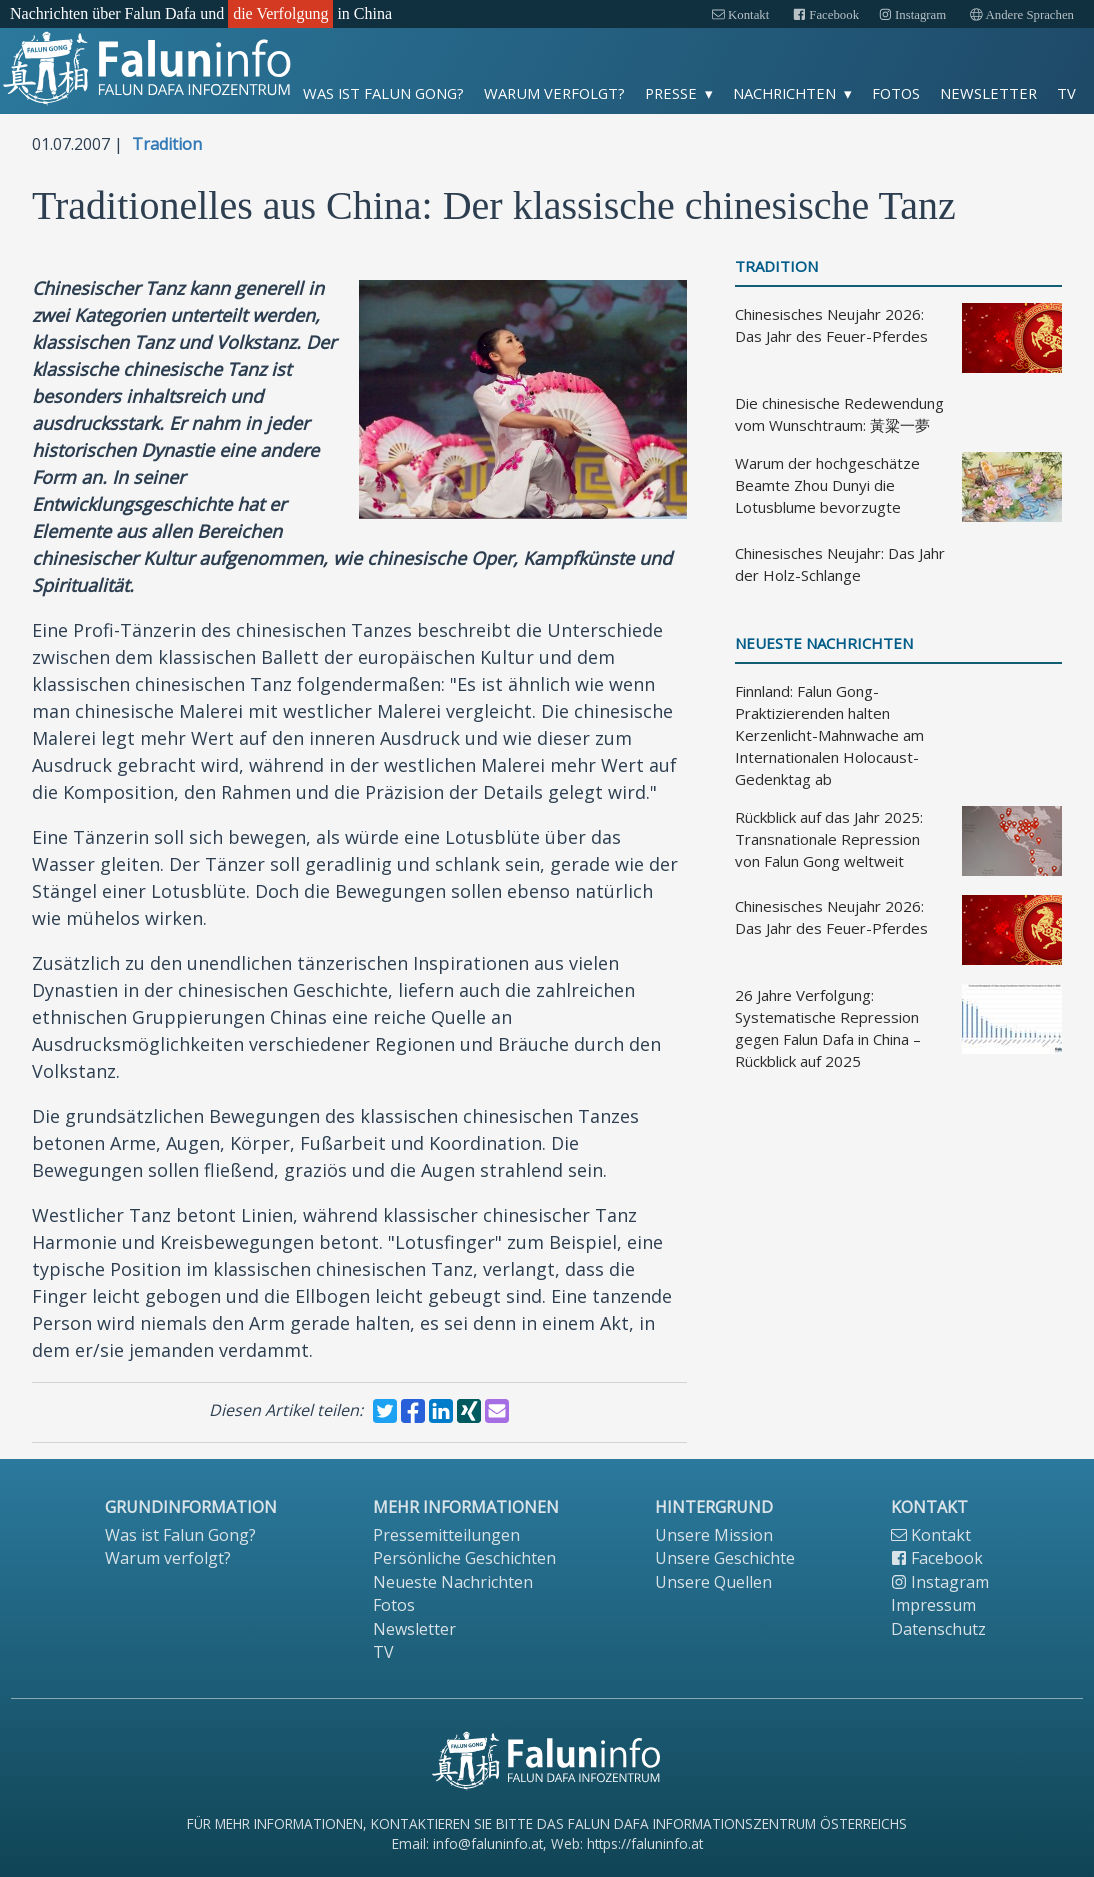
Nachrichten (784, 93)
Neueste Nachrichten (824, 643)
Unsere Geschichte (725, 1558)
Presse (671, 93)
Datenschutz (938, 1629)
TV (1066, 93)
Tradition (167, 144)
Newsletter (988, 93)
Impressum (933, 1605)
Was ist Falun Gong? (383, 93)
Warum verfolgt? (554, 93)
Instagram (912, 15)
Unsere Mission (714, 1535)
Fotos (896, 93)
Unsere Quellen (713, 1582)
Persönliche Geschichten (464, 1558)
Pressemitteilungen (446, 1535)
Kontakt (740, 15)
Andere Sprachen (1022, 15)
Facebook (826, 15)
